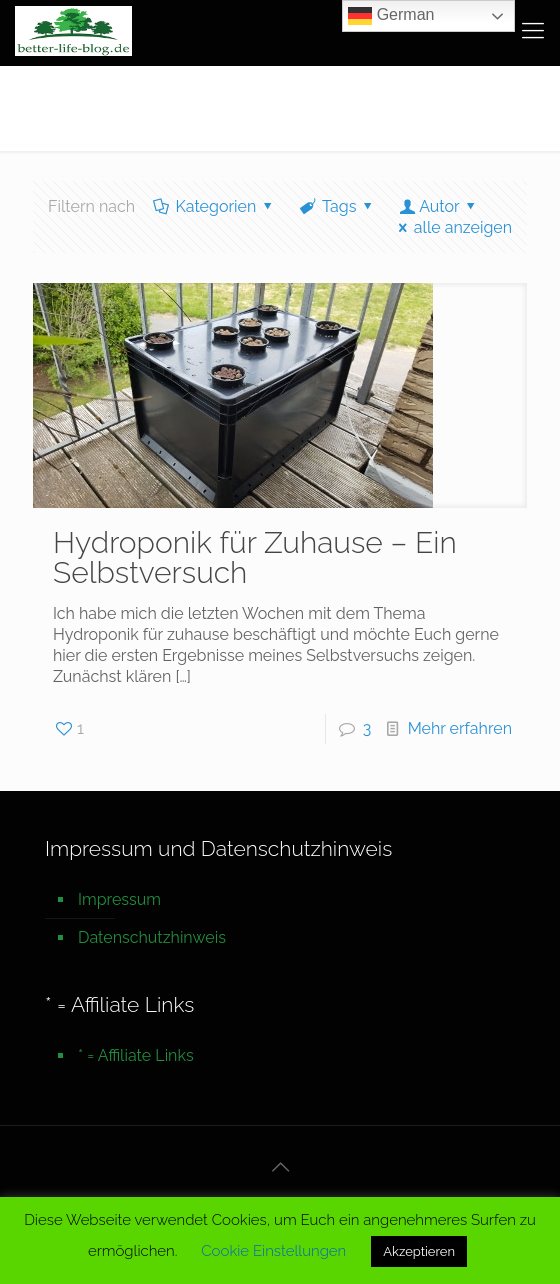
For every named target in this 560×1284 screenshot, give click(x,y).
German (391, 16)
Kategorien (214, 206)
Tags (338, 206)
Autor (439, 206)
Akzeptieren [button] (419, 1251)
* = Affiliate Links (136, 1055)
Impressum (119, 899)
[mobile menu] (533, 30)
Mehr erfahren (460, 728)
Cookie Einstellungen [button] (273, 1251)
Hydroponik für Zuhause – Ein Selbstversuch (255, 557)
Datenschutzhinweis (152, 937)
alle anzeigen (451, 227)
